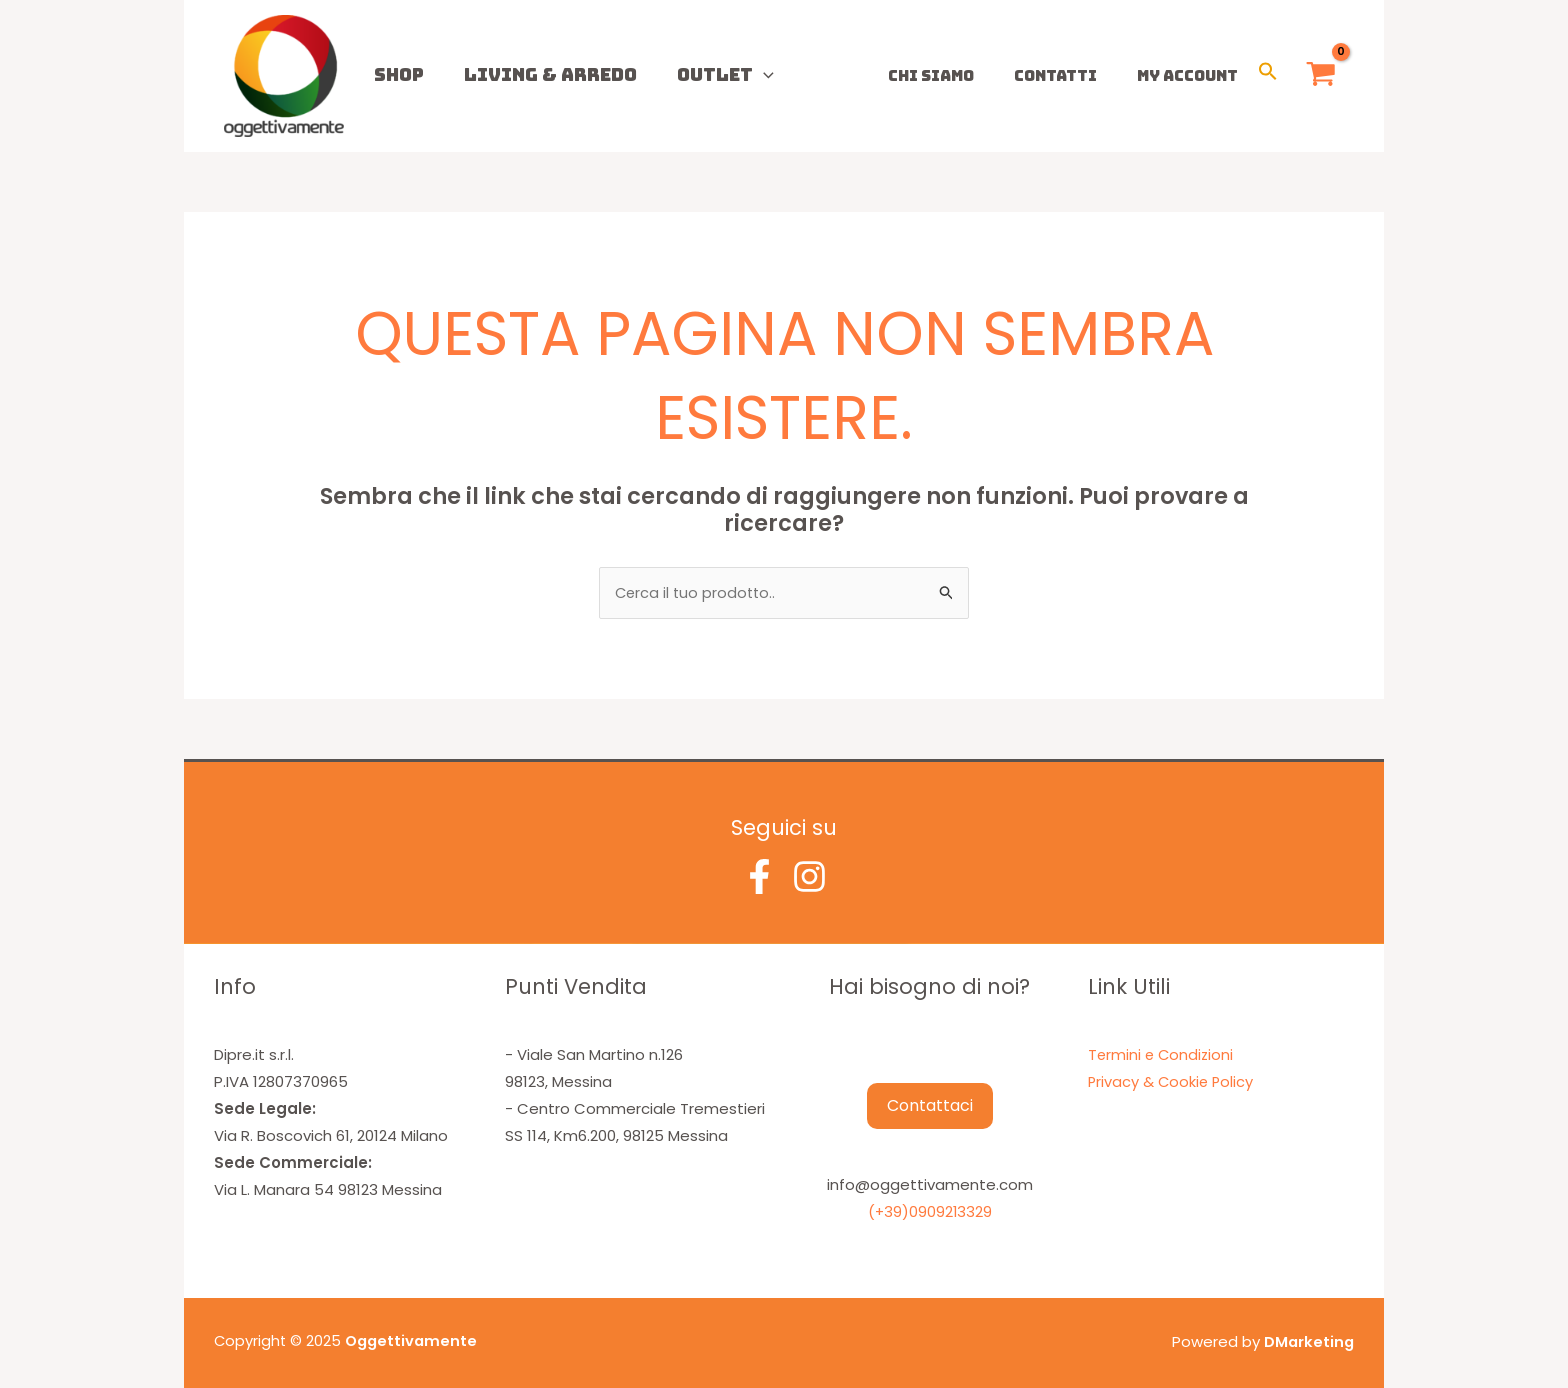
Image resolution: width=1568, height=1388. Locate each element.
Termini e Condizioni (1162, 1054)
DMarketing (1308, 1341)
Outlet (675, 74)
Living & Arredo (520, 74)
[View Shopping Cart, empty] (1321, 76)
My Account (1192, 76)
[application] (713, 74)
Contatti (1070, 76)
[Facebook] (759, 876)
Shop (389, 74)
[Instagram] (809, 876)
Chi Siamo (956, 76)
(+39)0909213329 (930, 1212)
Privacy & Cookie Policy (1172, 1081)
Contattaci (930, 1106)
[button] (1268, 76)
